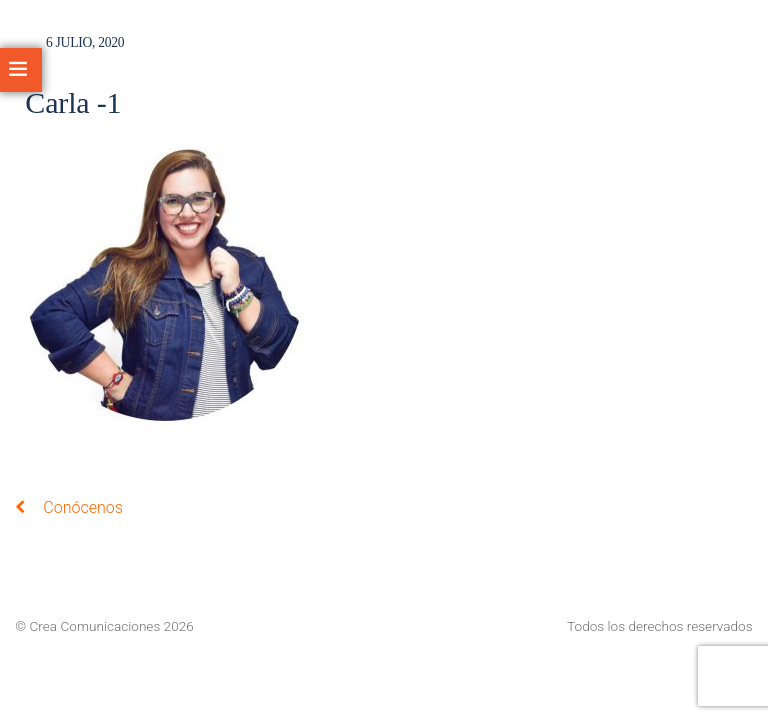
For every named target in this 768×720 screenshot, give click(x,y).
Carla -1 (73, 102)
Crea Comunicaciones (95, 626)
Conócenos (69, 507)
